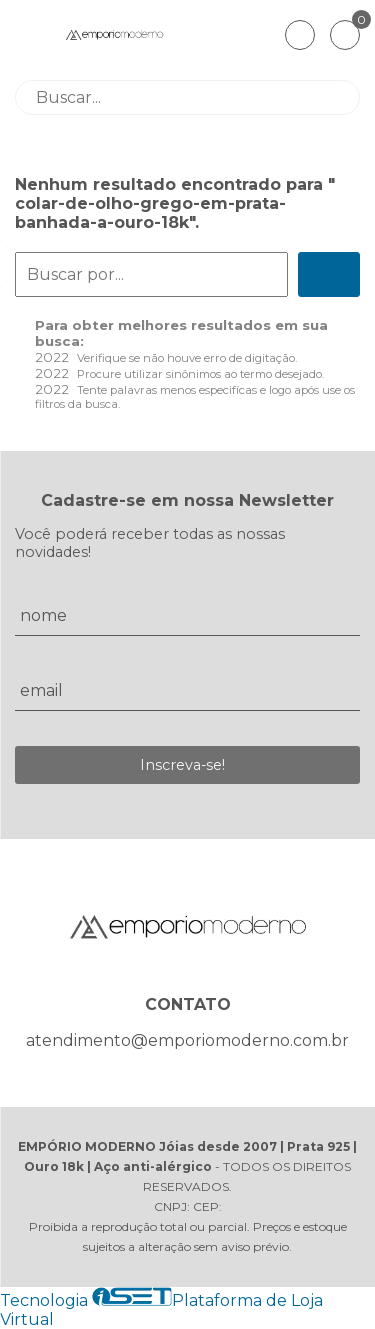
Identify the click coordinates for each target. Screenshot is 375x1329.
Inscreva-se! (182, 765)
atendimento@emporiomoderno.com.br (187, 1040)
